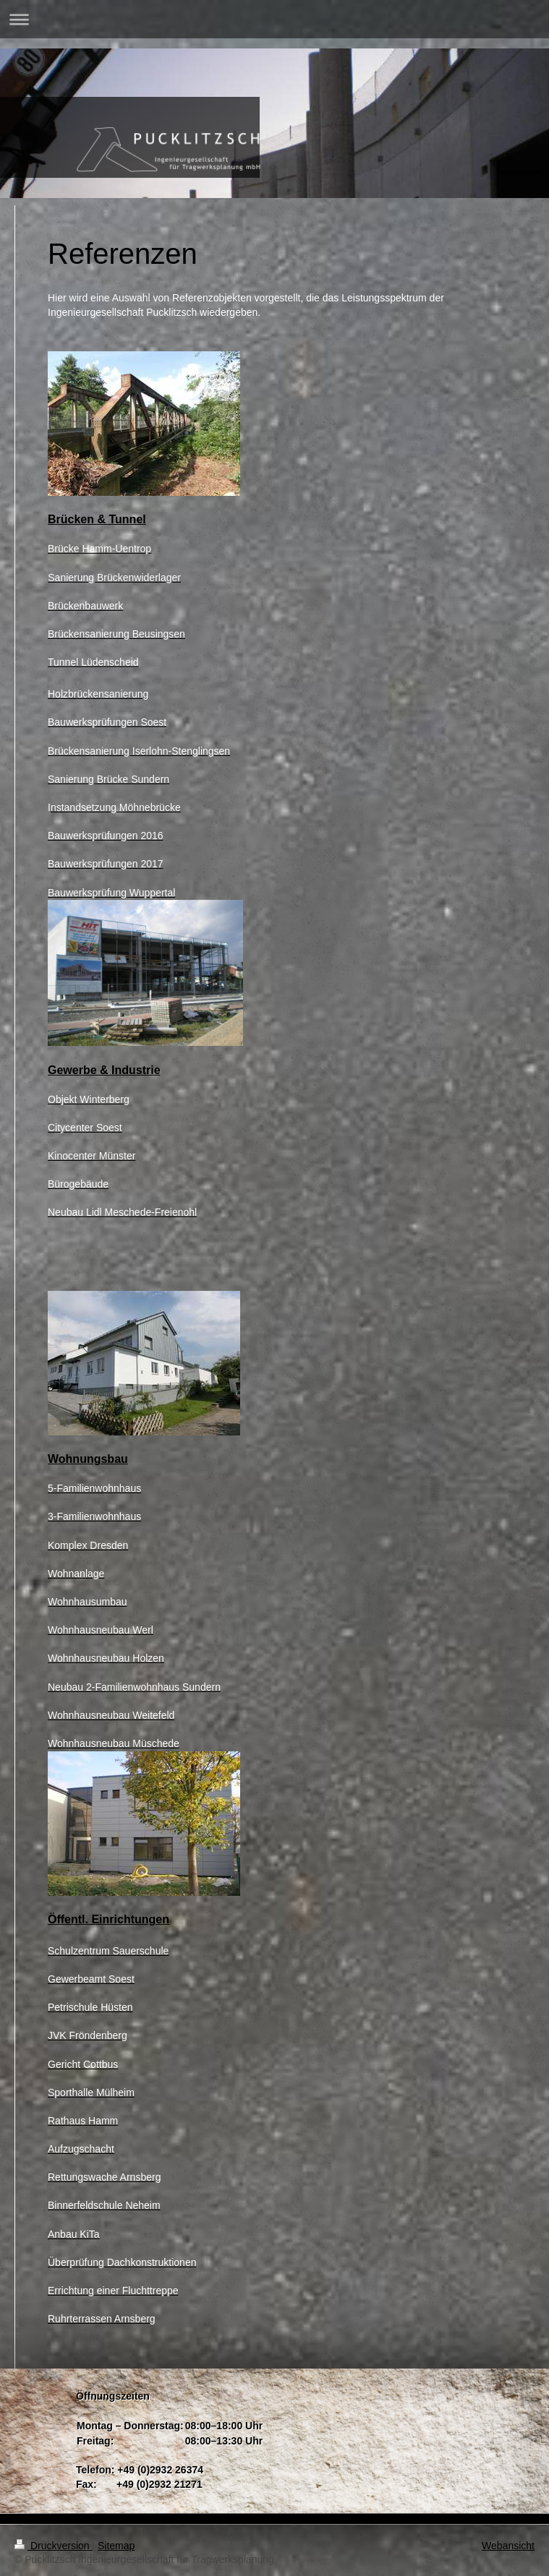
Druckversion (53, 2545)
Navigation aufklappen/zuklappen (274, 19)
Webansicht (508, 2545)
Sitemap (116, 2545)
